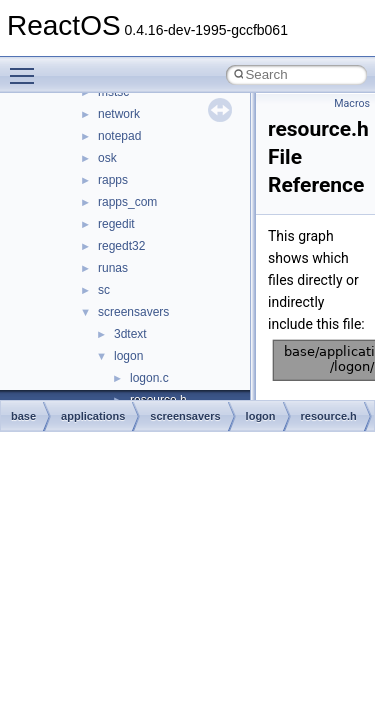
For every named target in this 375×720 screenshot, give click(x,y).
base (23, 416)
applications (93, 416)
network (119, 114)
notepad (119, 136)
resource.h (329, 416)
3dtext (130, 334)
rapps (113, 180)
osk (107, 158)
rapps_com (127, 202)
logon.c (149, 378)
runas (113, 268)
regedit (116, 224)
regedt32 (121, 246)
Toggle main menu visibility (27, 67)
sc (104, 290)
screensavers (133, 312)
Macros (352, 103)
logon (128, 356)
